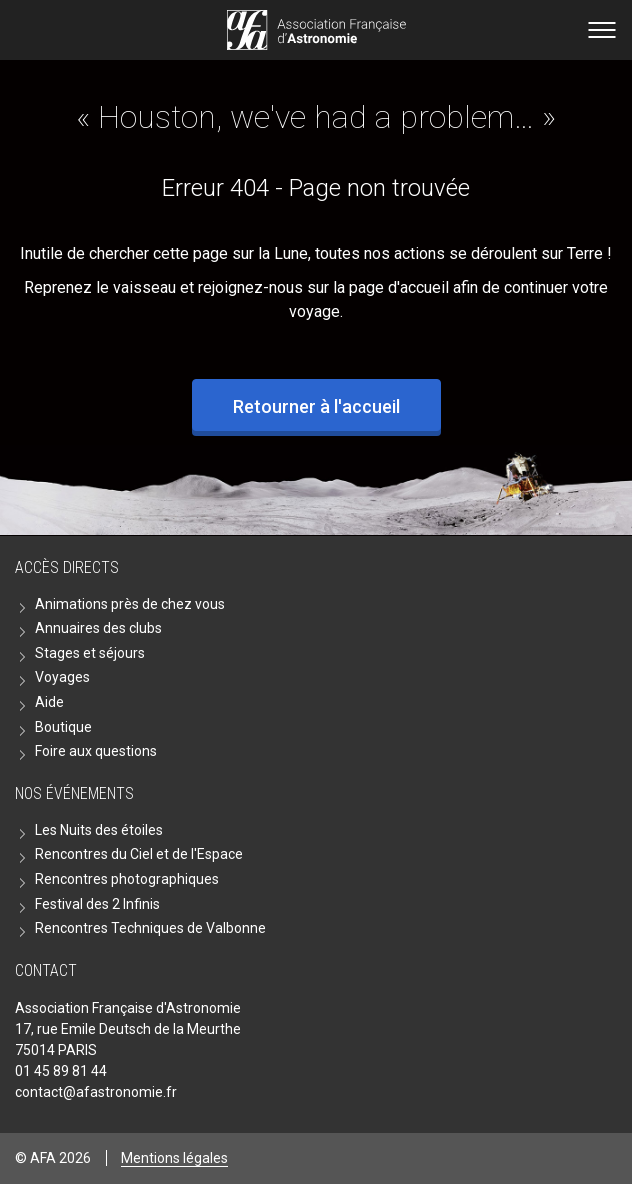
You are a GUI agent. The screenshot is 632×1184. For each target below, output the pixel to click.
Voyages (62, 677)
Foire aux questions (96, 751)
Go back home (316, 30)
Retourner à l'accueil (316, 406)
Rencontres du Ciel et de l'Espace (139, 854)
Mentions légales (174, 1158)
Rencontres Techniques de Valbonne (150, 928)
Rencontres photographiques (127, 879)
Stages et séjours (90, 653)
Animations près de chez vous (130, 604)
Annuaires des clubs (98, 628)
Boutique (63, 727)
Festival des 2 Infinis (97, 904)
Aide (49, 702)
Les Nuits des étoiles (99, 830)
